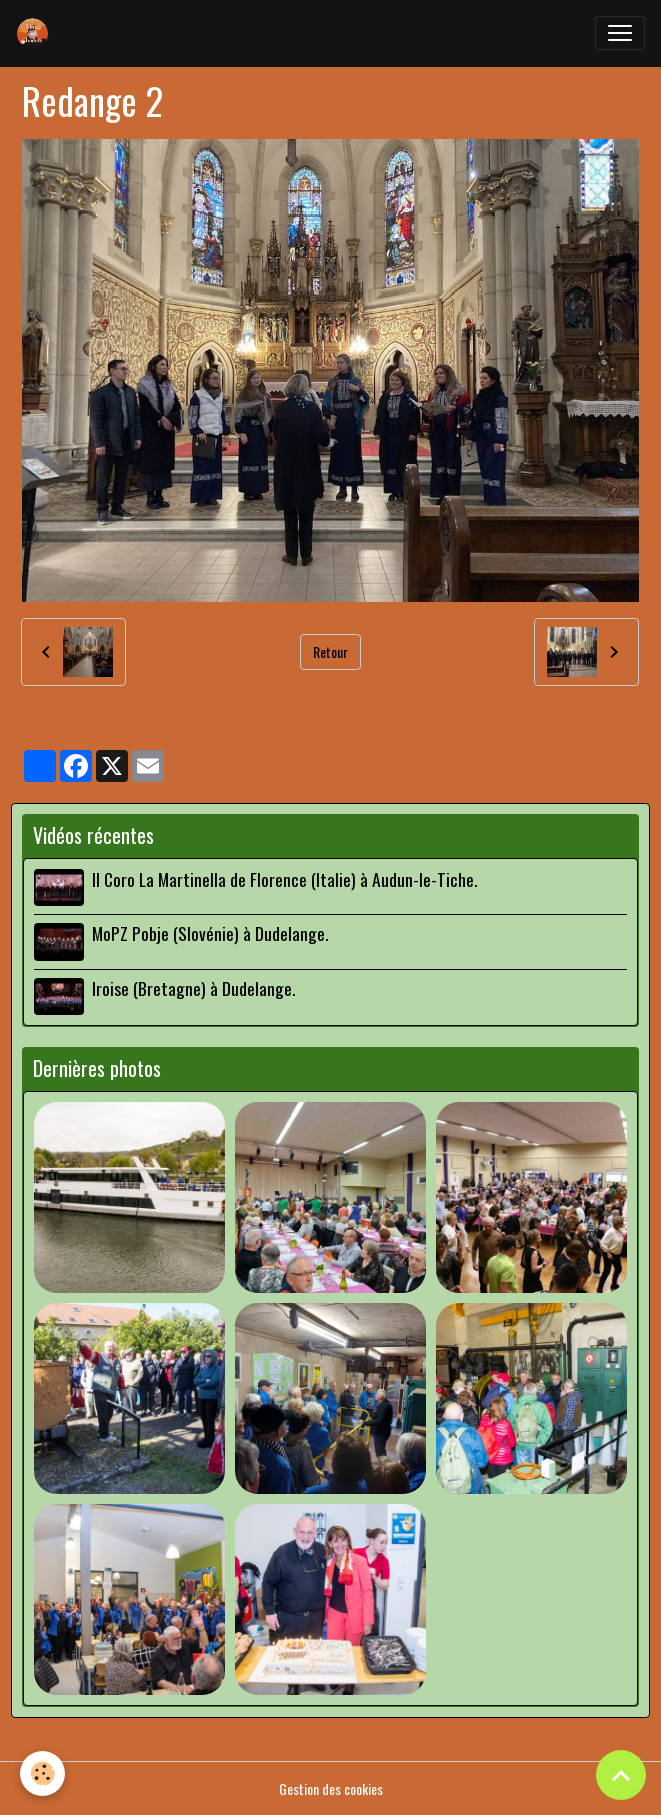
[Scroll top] (621, 1775)
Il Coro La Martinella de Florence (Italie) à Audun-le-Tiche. (284, 879)
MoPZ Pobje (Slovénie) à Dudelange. (210, 933)
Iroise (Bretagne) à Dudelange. (193, 988)
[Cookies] (42, 1773)
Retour (330, 651)
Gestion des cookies (331, 1788)
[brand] (37, 33)
